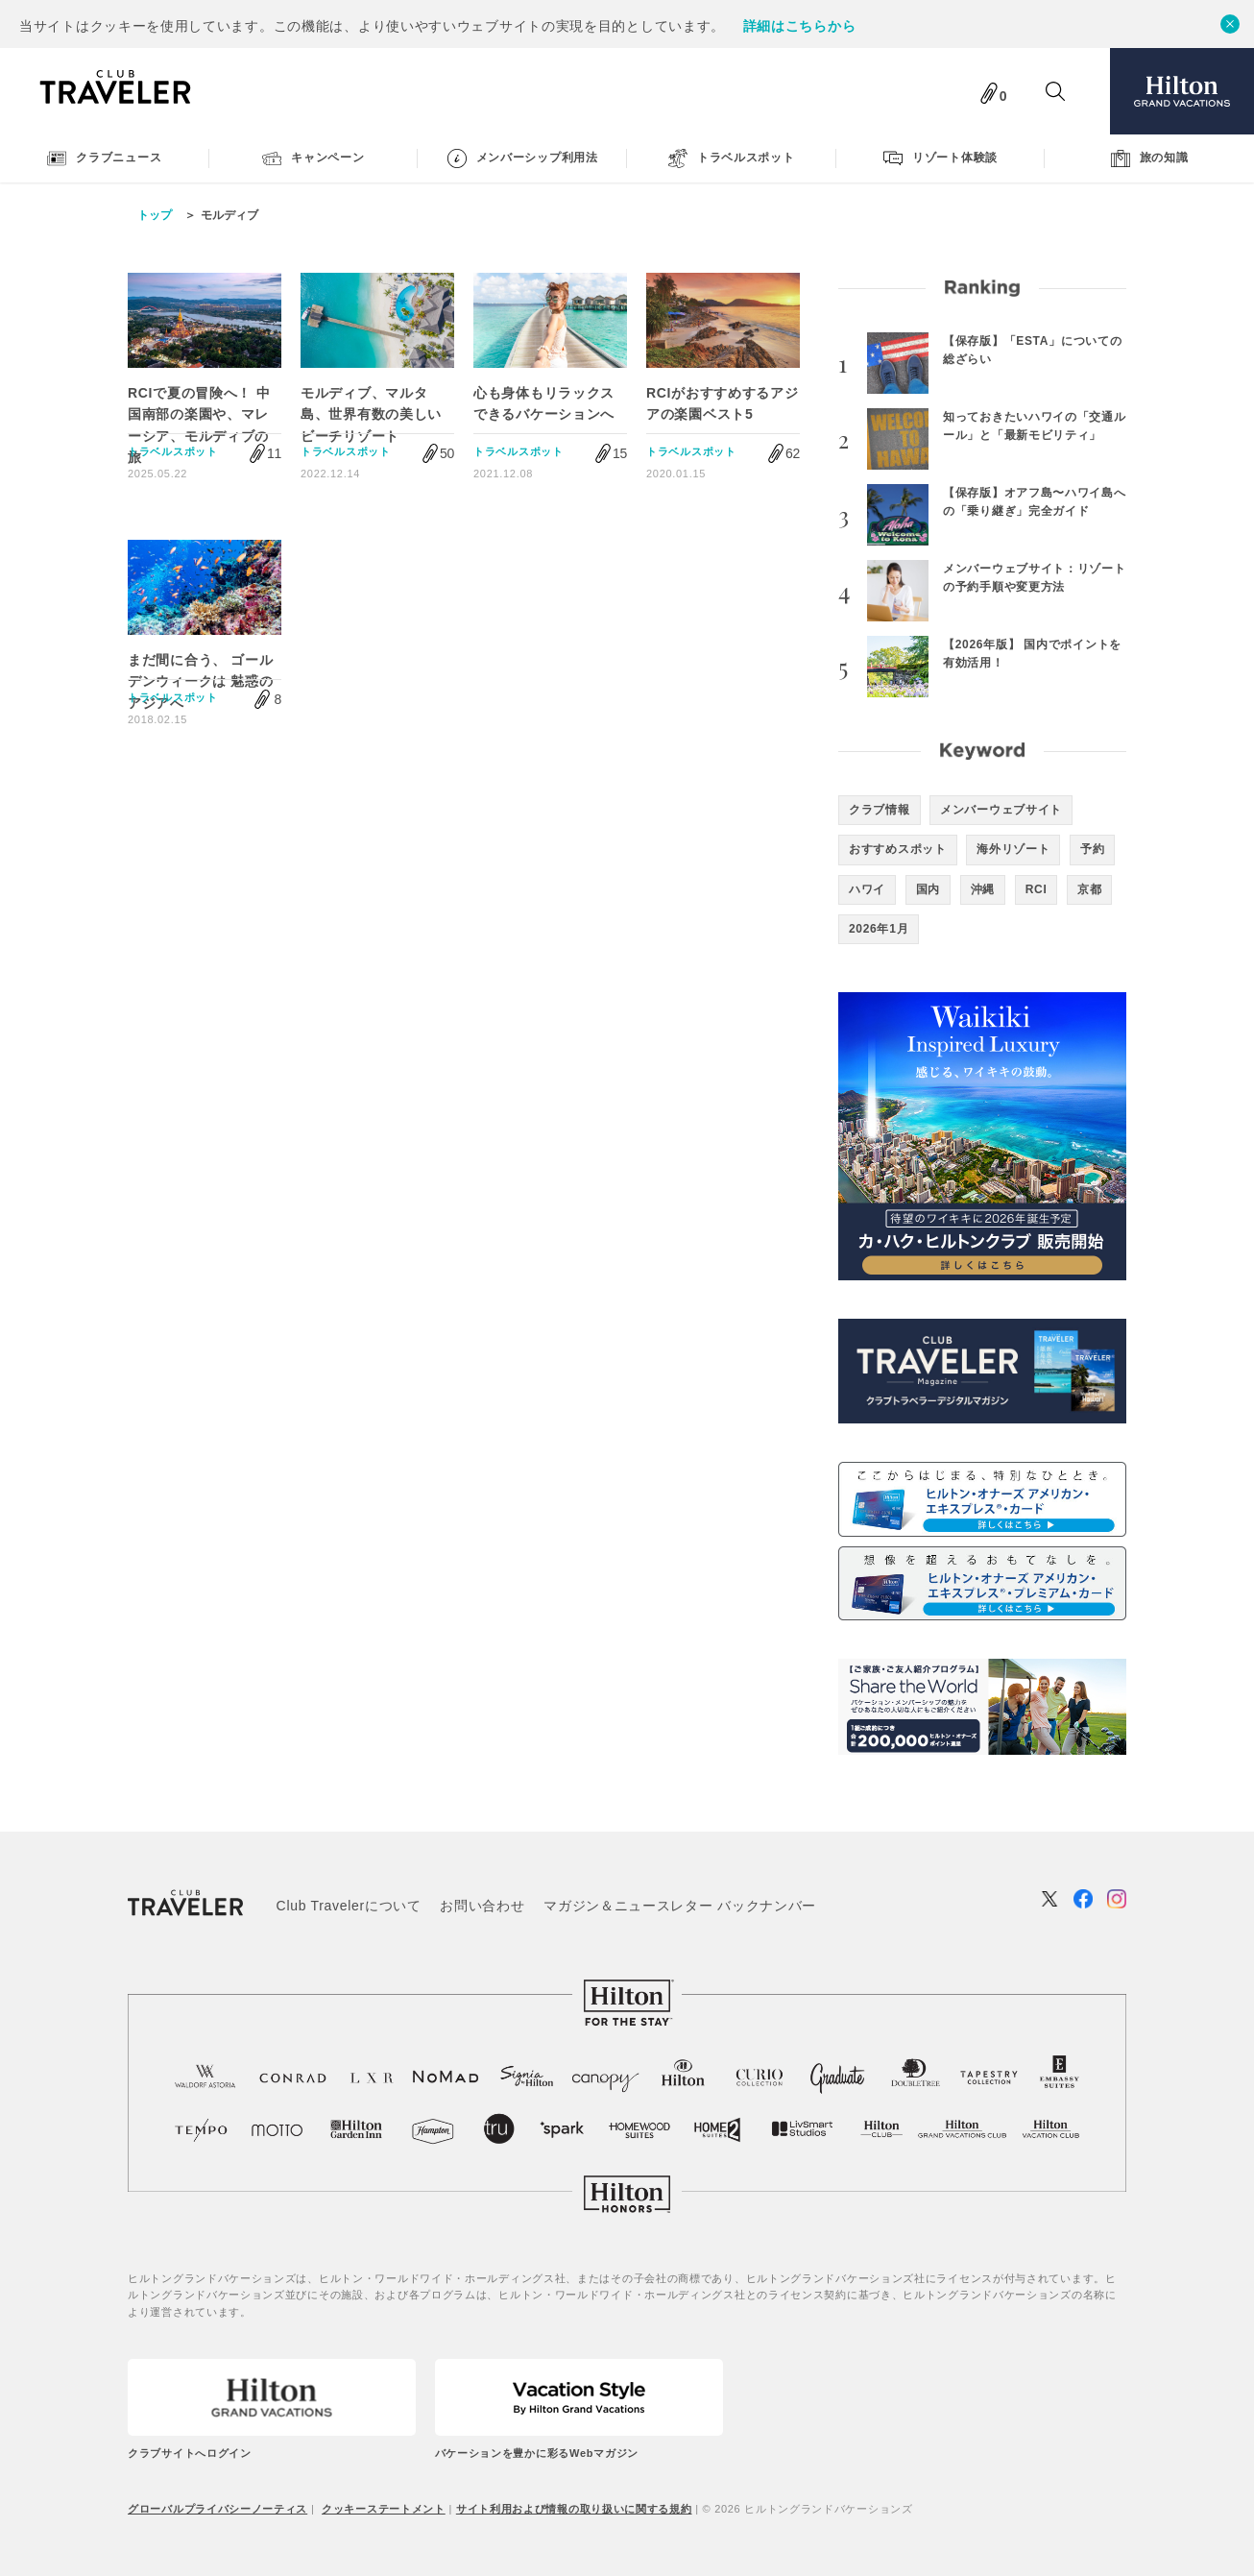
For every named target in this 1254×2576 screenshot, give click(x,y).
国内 (928, 889)
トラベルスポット (173, 451)
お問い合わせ (482, 1905)
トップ (154, 215)
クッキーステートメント (384, 2509)
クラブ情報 (879, 809)
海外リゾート (1013, 849)
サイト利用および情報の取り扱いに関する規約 (574, 2509)
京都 (1089, 889)
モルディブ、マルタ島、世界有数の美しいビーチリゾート (371, 414)
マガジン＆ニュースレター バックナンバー (679, 1905)
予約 (1092, 849)
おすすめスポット (898, 849)
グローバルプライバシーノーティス (217, 2509)
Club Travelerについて (349, 1905)
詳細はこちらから (799, 26)
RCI (1036, 889)
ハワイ (867, 889)
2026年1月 (878, 929)
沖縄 (983, 889)
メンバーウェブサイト (1001, 809)
